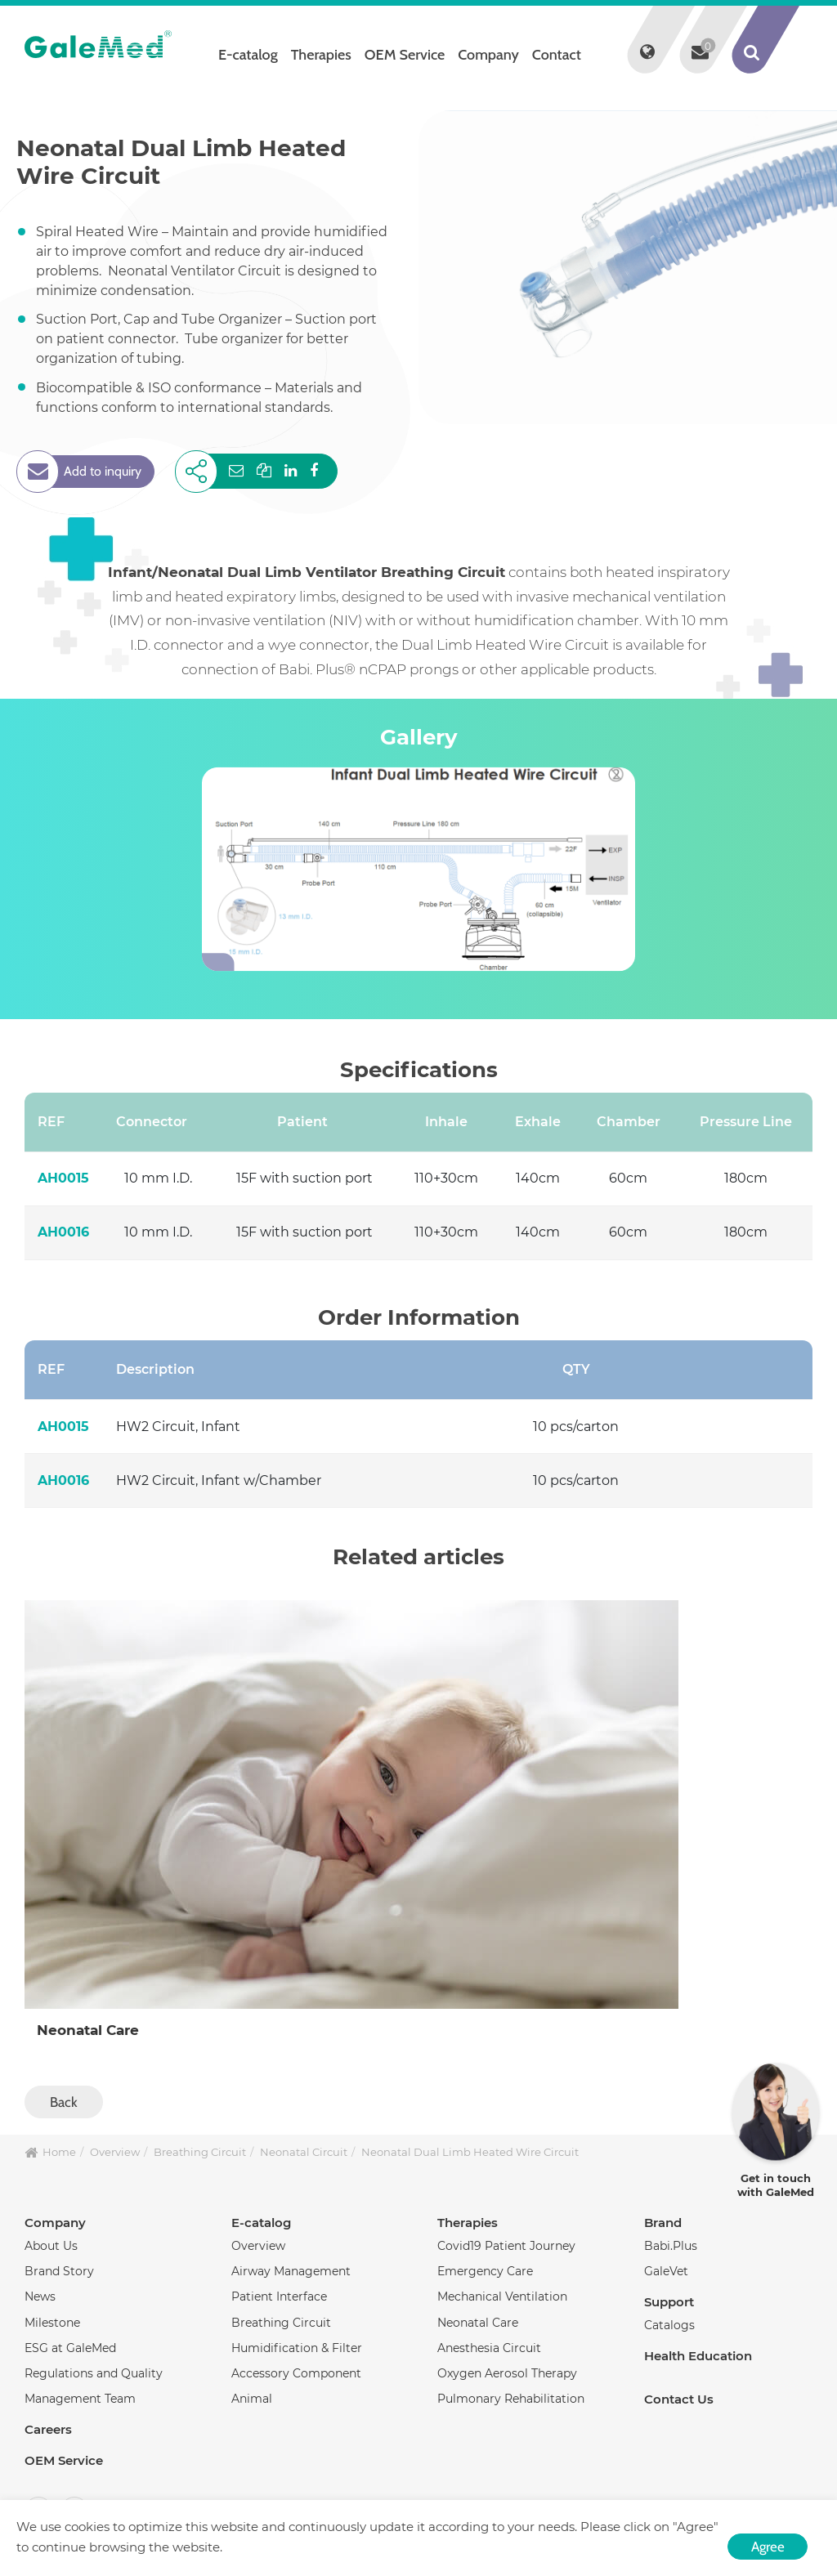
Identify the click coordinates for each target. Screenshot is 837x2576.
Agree (768, 2546)
